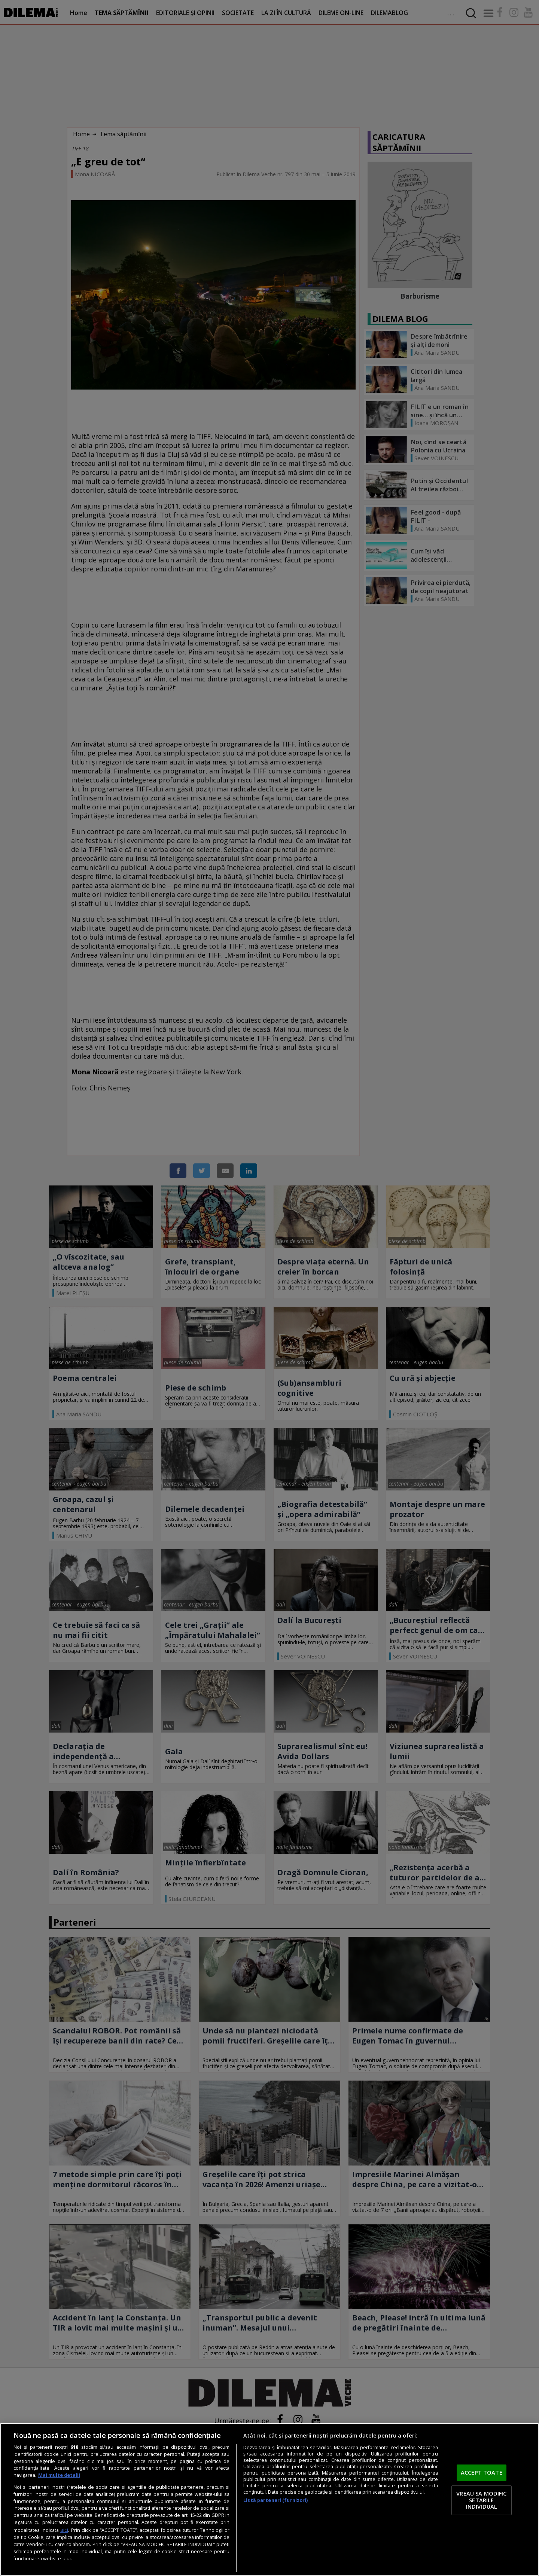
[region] (269, 2499)
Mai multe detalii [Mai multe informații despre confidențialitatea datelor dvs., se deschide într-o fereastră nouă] (59, 2475)
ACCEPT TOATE (481, 2472)
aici (64, 2529)
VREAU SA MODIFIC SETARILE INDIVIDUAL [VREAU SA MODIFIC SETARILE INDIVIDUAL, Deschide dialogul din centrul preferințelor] (481, 2500)
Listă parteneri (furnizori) (275, 2500)
